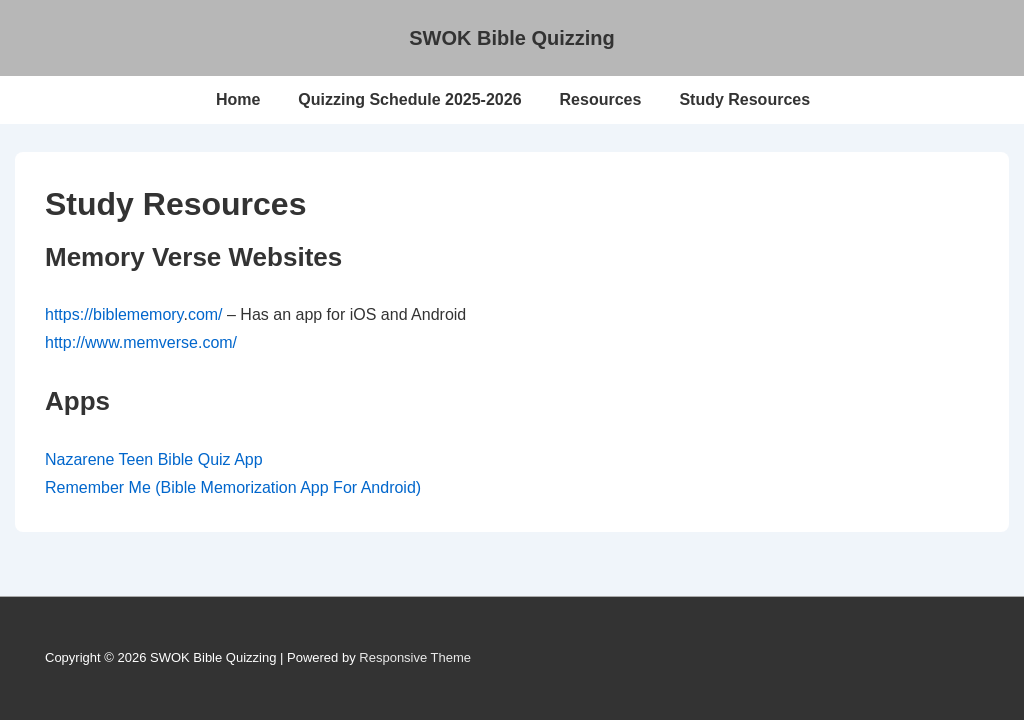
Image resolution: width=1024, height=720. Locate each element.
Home (238, 99)
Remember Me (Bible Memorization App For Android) (233, 487)
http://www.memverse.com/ (141, 342)
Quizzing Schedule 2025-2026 (409, 99)
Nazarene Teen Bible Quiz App (154, 459)
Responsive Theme (415, 657)
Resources (601, 99)
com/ (205, 314)
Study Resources (744, 99)
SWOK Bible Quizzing (512, 38)
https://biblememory (114, 314)
